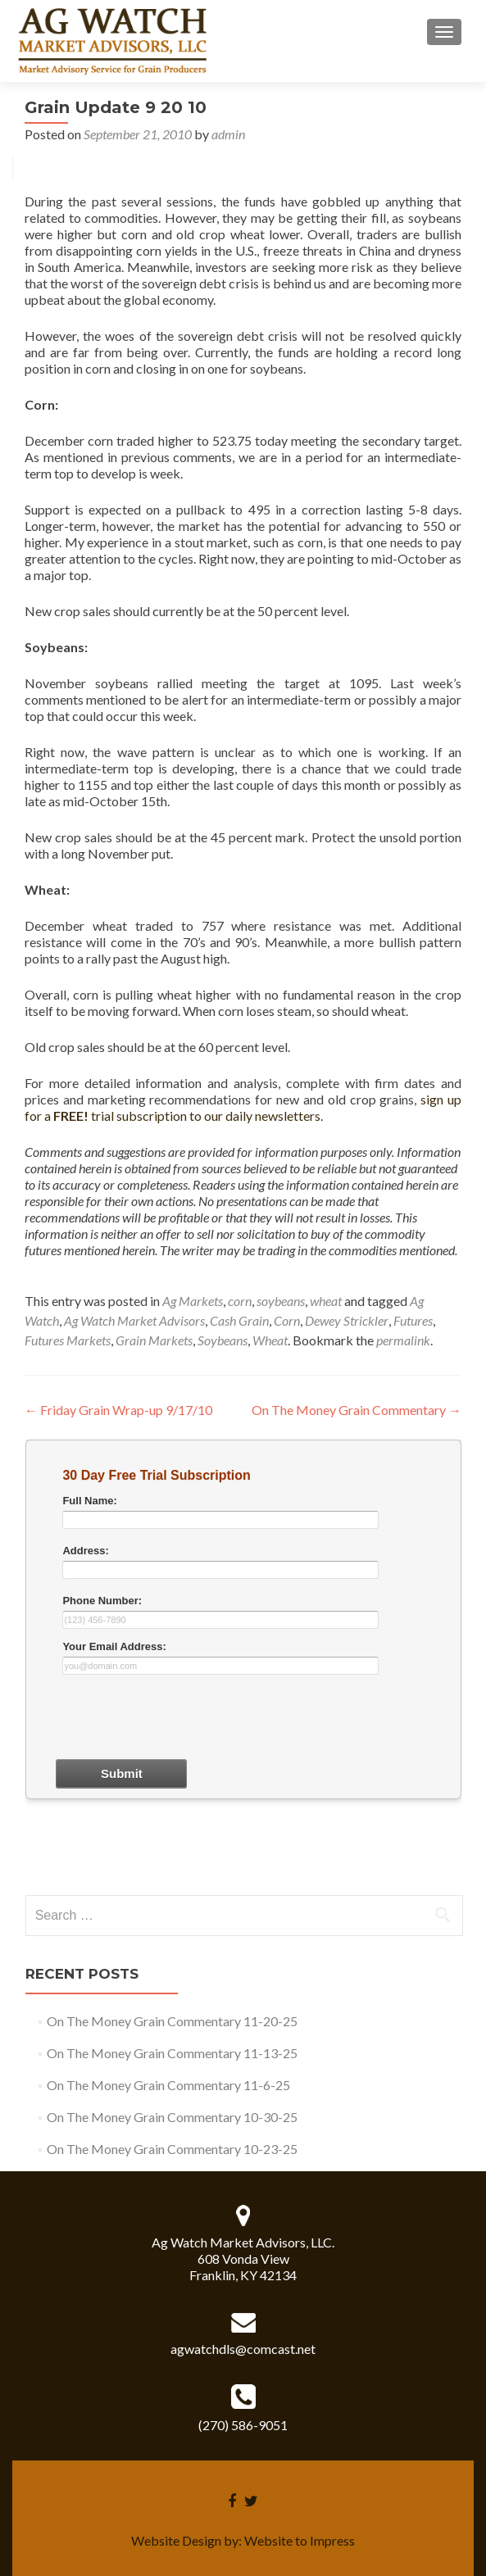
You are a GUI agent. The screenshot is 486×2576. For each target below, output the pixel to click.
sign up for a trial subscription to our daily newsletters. (243, 1107)
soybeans (281, 1300)
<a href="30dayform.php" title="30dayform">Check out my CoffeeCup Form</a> (243, 1665)
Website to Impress (299, 2540)
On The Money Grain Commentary (356, 1409)
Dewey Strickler (346, 1320)
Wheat (270, 1340)
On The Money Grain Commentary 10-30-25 (172, 2117)
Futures (413, 1320)
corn (240, 1300)
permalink (403, 1340)
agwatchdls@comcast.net (243, 2348)
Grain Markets (154, 1340)
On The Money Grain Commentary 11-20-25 (172, 2021)
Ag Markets (192, 1300)
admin (228, 134)
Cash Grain (239, 1320)
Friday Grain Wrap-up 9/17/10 (118, 1409)
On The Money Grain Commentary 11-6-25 (168, 2085)
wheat (326, 1300)
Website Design (176, 2540)
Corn (287, 1320)
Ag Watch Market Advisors (134, 1320)
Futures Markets (68, 1340)
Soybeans (223, 1340)
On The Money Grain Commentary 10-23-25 (172, 2148)
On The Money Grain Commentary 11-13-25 (172, 2053)
